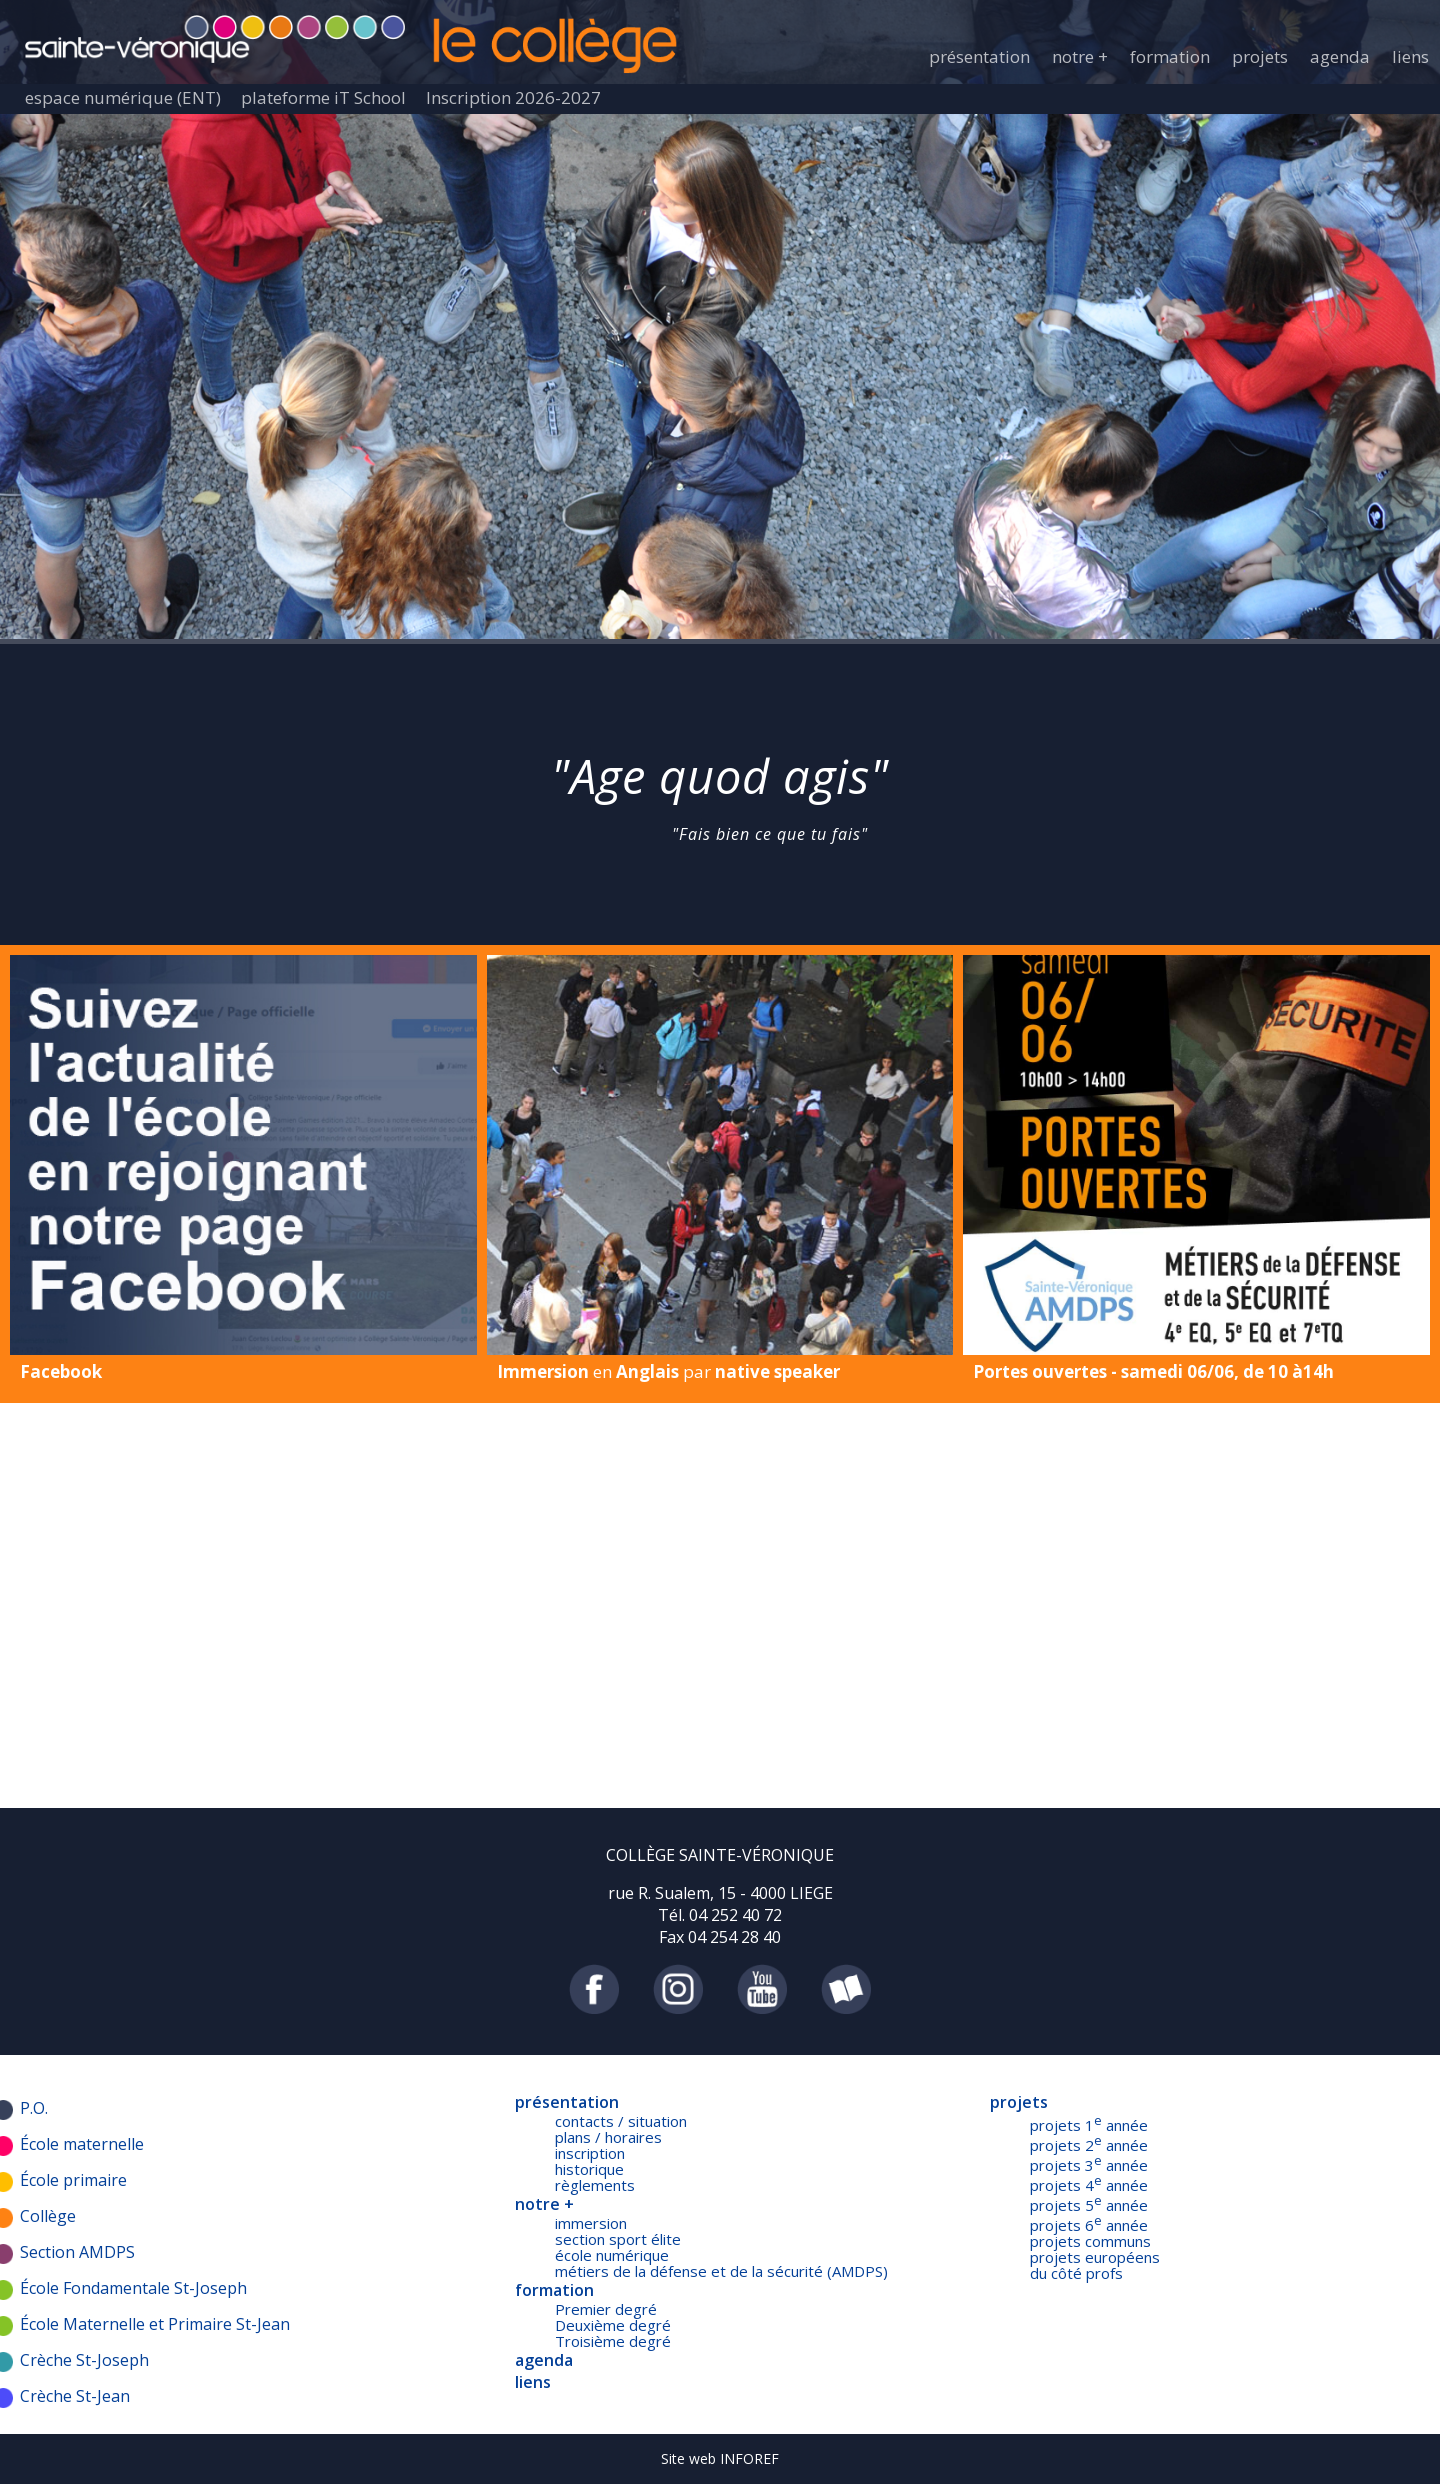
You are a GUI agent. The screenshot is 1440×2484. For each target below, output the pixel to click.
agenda (1340, 56)
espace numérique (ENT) (123, 97)
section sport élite (618, 2239)
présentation (979, 56)
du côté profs (1076, 2273)
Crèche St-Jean (75, 2396)
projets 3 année (1089, 2165)
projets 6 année (1089, 2225)
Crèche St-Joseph (84, 2360)
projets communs (1090, 2241)
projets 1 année (1089, 2125)
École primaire (73, 2180)
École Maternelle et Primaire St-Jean (155, 2324)
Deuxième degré (613, 2325)
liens (1410, 56)
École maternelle (82, 2144)
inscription (590, 2153)
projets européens (1095, 2257)
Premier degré (606, 2309)
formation (1170, 56)
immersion (591, 2223)
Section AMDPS (77, 2252)
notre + (1080, 56)
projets (1260, 56)
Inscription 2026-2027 (513, 97)
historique (589, 2169)
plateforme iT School (323, 97)
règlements (595, 2185)
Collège (48, 2216)
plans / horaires (608, 2137)
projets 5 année (1089, 2205)
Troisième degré (613, 2341)
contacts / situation (621, 2121)
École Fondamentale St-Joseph (133, 2288)
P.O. (34, 2108)
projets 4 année (1089, 2185)
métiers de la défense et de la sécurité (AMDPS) (721, 2271)
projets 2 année (1089, 2145)
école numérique (612, 2255)
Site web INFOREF (720, 2458)
